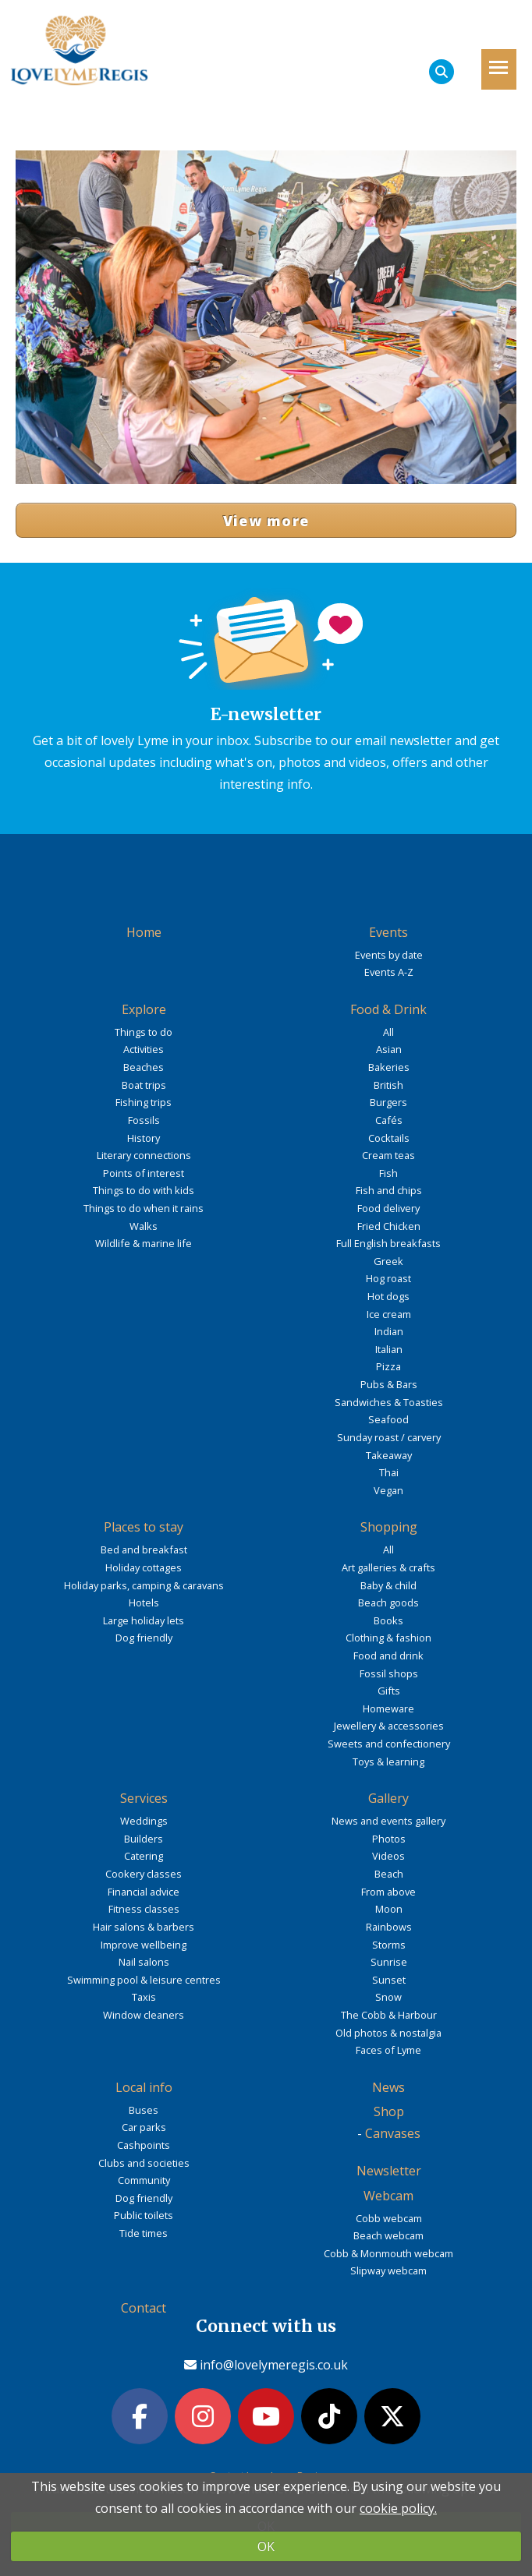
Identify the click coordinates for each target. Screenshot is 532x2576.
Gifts (389, 1691)
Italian (389, 1349)
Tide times (143, 2233)
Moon (389, 1909)
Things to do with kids (143, 1190)
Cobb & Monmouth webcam (388, 2253)
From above (388, 1892)
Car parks (144, 2127)
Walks (143, 1226)
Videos (388, 1856)
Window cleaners (143, 2015)
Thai (389, 1472)
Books (388, 1620)
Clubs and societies (144, 2163)
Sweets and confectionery (389, 1744)
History (143, 1138)
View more (266, 520)
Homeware (388, 1708)
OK (266, 2546)
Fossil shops (389, 1673)
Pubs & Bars (388, 1384)
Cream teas (388, 1155)
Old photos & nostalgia (388, 2033)
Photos (389, 1839)
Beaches (143, 1067)
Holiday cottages (143, 1567)
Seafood (388, 1419)
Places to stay (143, 1526)
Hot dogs (388, 1296)
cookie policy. (398, 2508)
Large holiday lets (143, 1620)
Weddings (144, 1821)
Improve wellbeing (143, 1945)
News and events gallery (388, 1821)
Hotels (144, 1602)
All (388, 1032)
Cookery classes (143, 1874)
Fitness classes (143, 1909)
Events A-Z (388, 972)
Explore (144, 1009)
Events (388, 932)
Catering (143, 1856)
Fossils (144, 1120)
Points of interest (143, 1173)
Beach (388, 1874)
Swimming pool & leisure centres (144, 1980)
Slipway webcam (388, 2270)
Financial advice (143, 1892)
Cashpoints (143, 2145)
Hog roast (388, 1278)
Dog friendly (143, 1638)
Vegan (388, 1490)
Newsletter (388, 2170)
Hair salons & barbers (143, 1927)
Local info (143, 2087)
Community (144, 2180)
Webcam (388, 2195)
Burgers (388, 1102)
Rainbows (389, 1927)
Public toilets (143, 2215)
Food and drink (388, 1655)
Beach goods (388, 1602)
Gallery (388, 1798)
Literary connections (144, 1155)
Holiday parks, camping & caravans (144, 1585)
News (388, 2087)
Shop (389, 2111)
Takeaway (389, 1455)
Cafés (389, 1120)
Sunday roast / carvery (389, 1437)
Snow (388, 1997)
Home (143, 932)
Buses (143, 2110)
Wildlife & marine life (143, 1243)
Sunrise (389, 1962)
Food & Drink (388, 1009)
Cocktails (389, 1138)
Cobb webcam (389, 2218)
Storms (389, 1945)
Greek (388, 1261)
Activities (143, 1049)
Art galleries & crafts (388, 1567)
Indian (388, 1331)
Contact (143, 2307)
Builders (143, 1839)
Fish (388, 1173)
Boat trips (144, 1085)
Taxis (144, 1997)
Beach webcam (388, 2235)
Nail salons (144, 1962)
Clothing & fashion (388, 1638)
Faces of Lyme (388, 2050)
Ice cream (389, 1314)
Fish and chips (389, 1190)
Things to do (143, 1032)
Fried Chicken (388, 1226)
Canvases (392, 2133)
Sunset (389, 1980)
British (388, 1085)
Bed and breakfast (144, 1549)
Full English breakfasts (388, 1243)
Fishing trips (143, 1102)
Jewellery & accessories (389, 1726)
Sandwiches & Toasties (389, 1402)
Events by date (389, 955)
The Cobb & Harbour (389, 2015)
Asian (389, 1049)
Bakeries (389, 1067)
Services (144, 1798)
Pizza (388, 1366)
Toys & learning (388, 1761)
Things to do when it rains (143, 1208)
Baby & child (388, 1585)
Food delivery (388, 1208)
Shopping (388, 1526)
